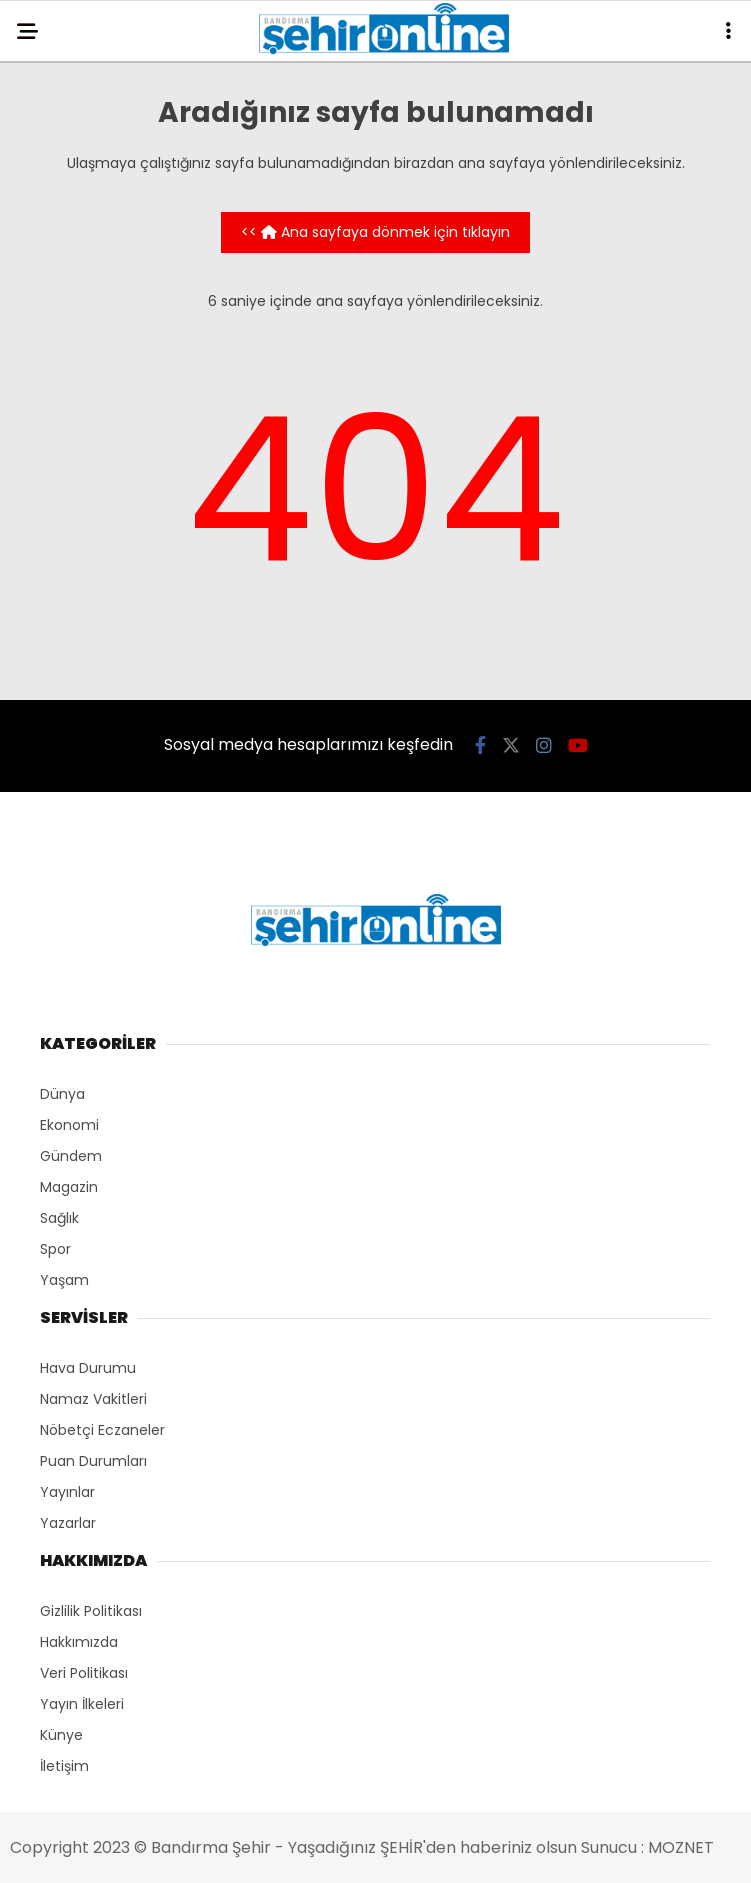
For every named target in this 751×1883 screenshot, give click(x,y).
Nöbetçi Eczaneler (102, 1430)
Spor (55, 1249)
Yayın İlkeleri (82, 1704)
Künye (61, 1735)
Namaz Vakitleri (93, 1399)
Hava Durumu (88, 1368)
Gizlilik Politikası (91, 1611)
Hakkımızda (79, 1642)
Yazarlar (68, 1523)
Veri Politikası (84, 1673)
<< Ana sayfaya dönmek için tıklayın (375, 232)
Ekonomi (69, 1125)
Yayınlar (67, 1492)
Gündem (71, 1156)
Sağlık (59, 1218)
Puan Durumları (93, 1461)
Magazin (69, 1187)
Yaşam (64, 1280)
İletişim (64, 1766)
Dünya (62, 1094)
